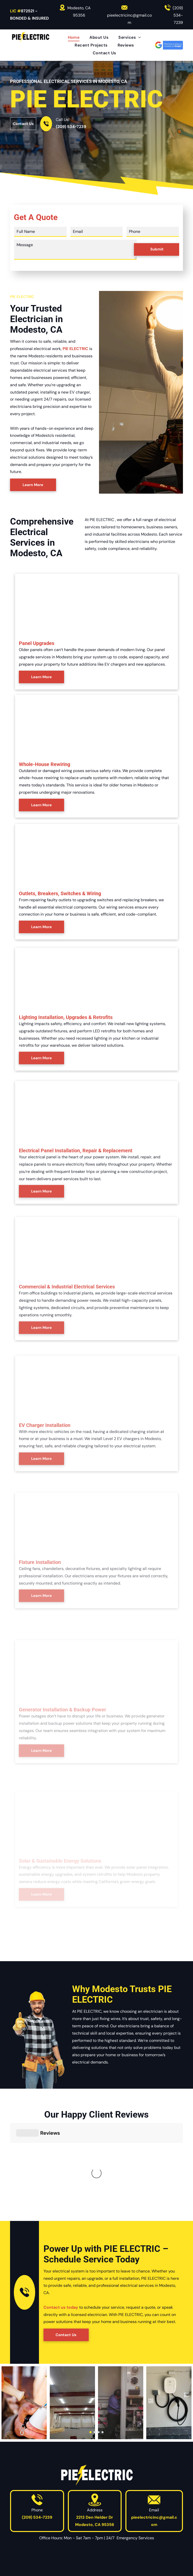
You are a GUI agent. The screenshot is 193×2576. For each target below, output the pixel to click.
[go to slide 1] (90, 2354)
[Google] (170, 2569)
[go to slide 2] (94, 2354)
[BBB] (96, 2480)
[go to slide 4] (103, 2354)
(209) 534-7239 (178, 15)
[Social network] (161, 2569)
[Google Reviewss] (96, 2526)
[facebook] (152, 2569)
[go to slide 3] (99, 2354)
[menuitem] (74, 37)
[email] (179, 2569)
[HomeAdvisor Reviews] (96, 2503)
